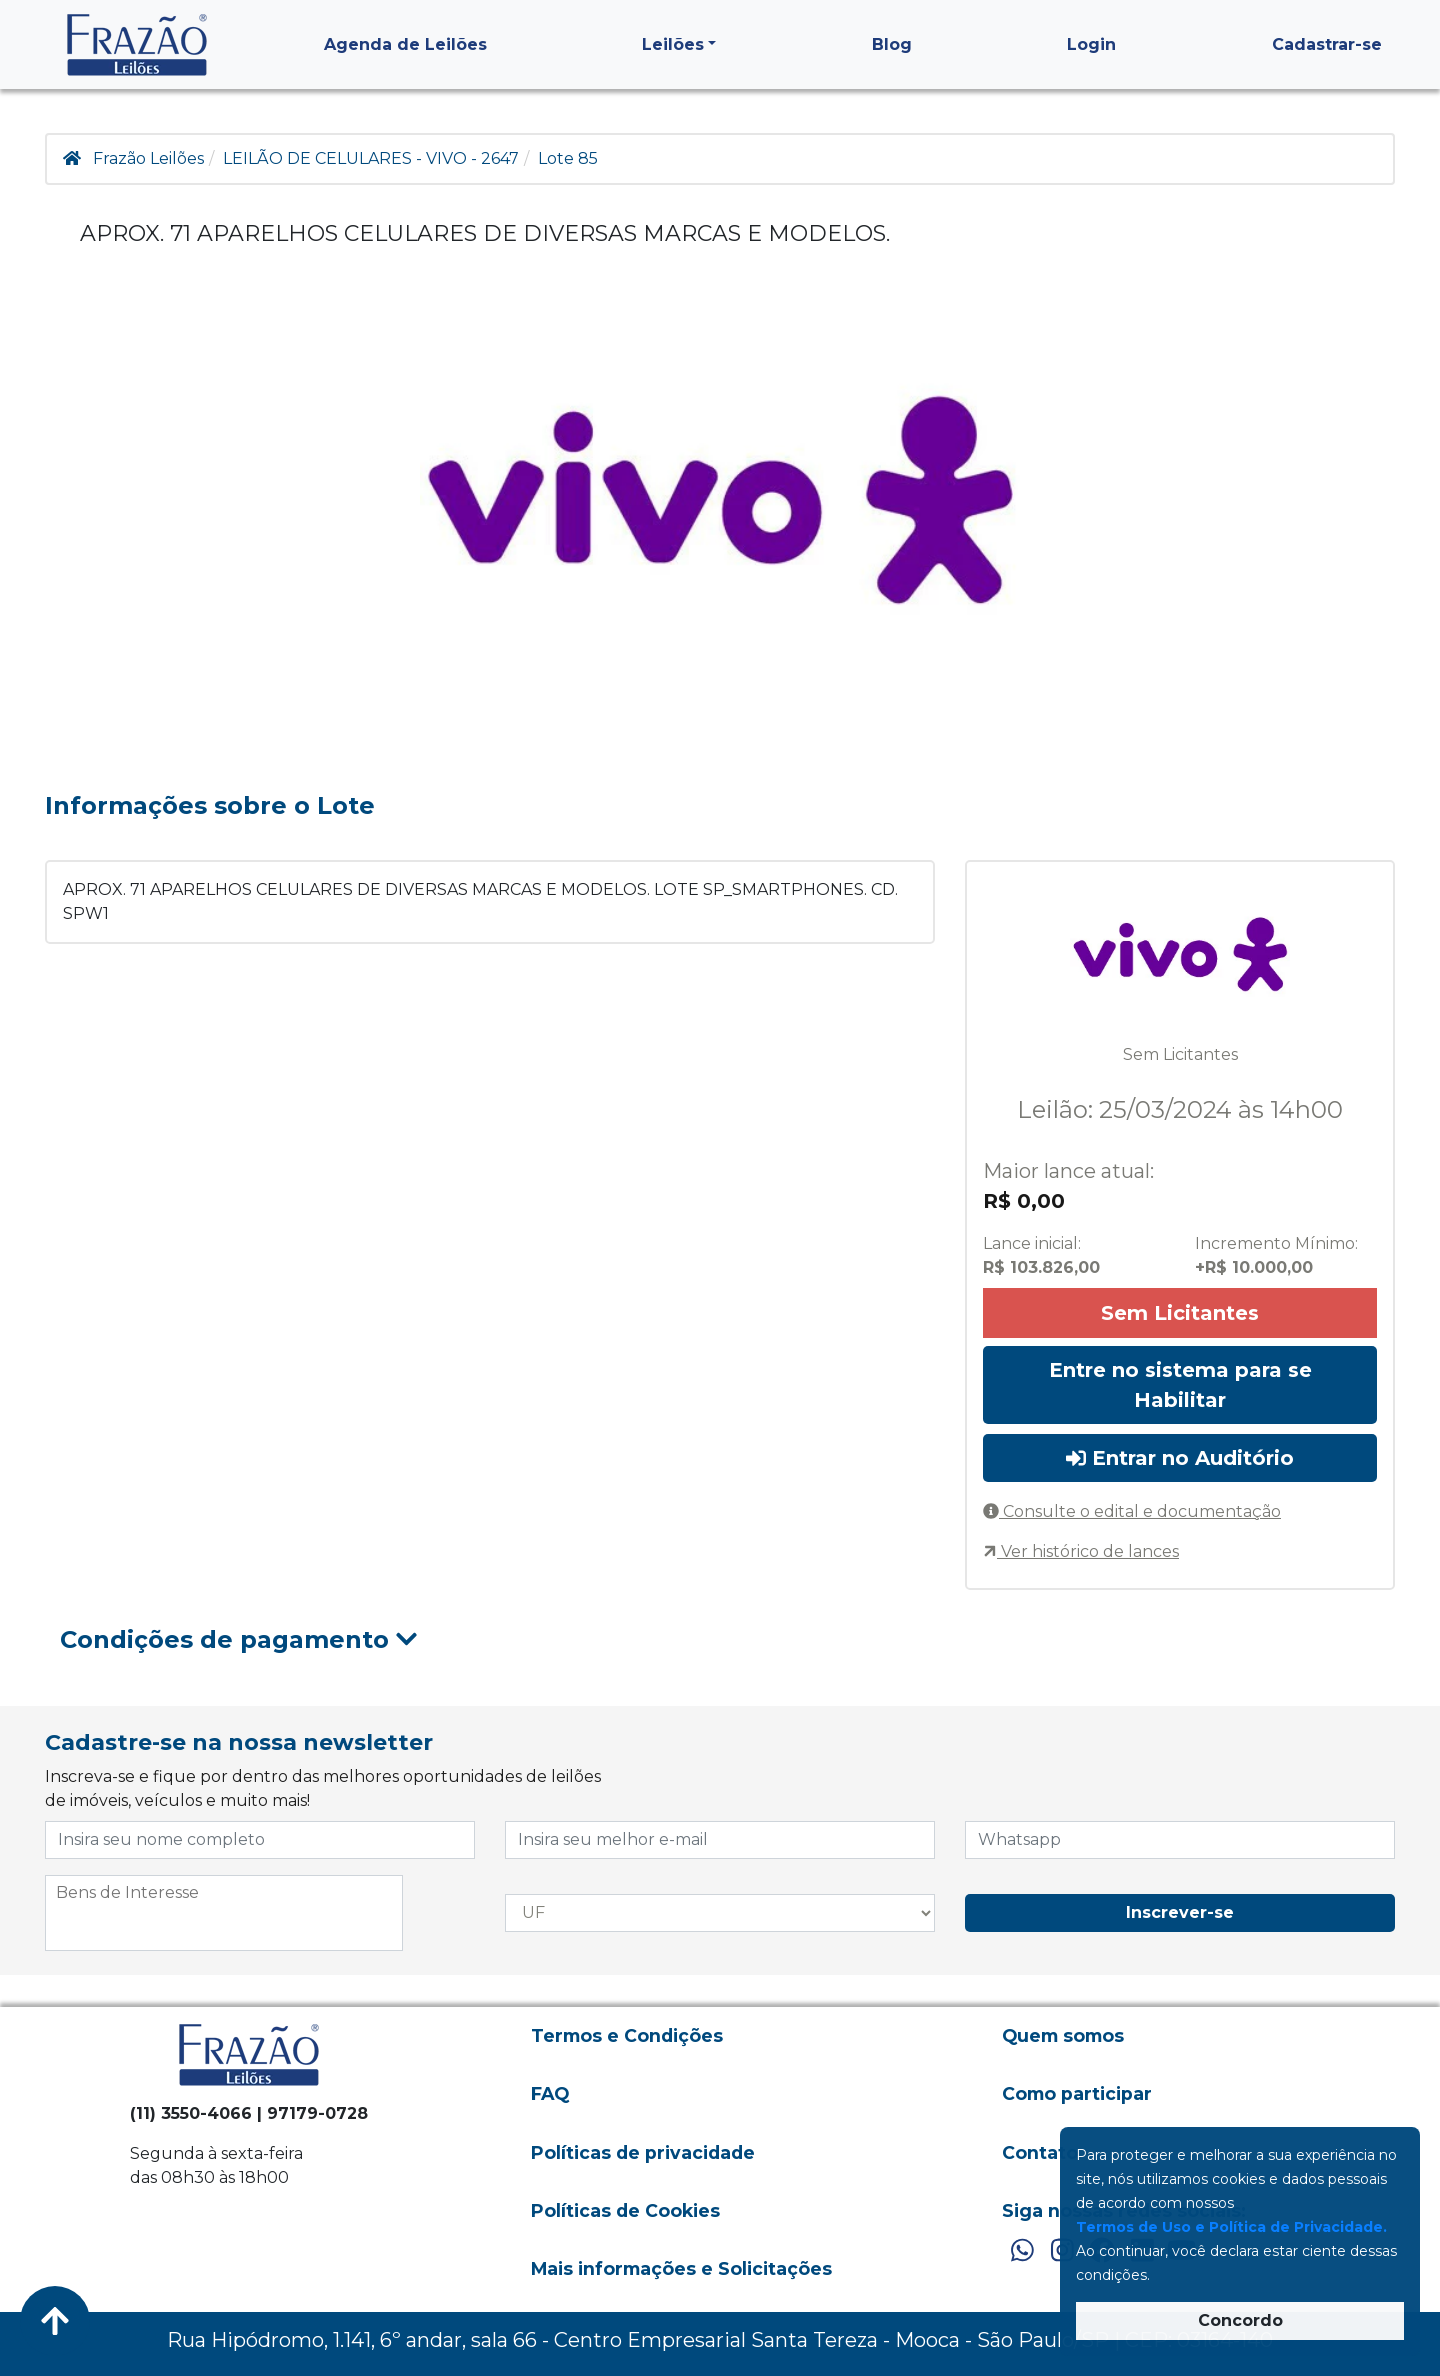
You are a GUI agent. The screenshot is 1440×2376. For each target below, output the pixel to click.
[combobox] (224, 1913)
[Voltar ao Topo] (55, 2321)
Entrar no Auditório (1180, 1458)
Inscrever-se (1180, 1912)
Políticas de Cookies (625, 2210)
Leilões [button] (673, 44)
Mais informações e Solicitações (681, 2268)
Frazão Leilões (148, 158)
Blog (892, 44)
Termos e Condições (627, 2035)
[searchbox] (224, 1893)
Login (1091, 44)
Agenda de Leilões (405, 44)
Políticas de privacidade (643, 2152)
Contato (1040, 2152)
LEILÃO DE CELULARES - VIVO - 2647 (371, 158)
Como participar (1077, 2093)
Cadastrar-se (1327, 44)
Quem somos (1063, 2035)
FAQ (550, 2093)
